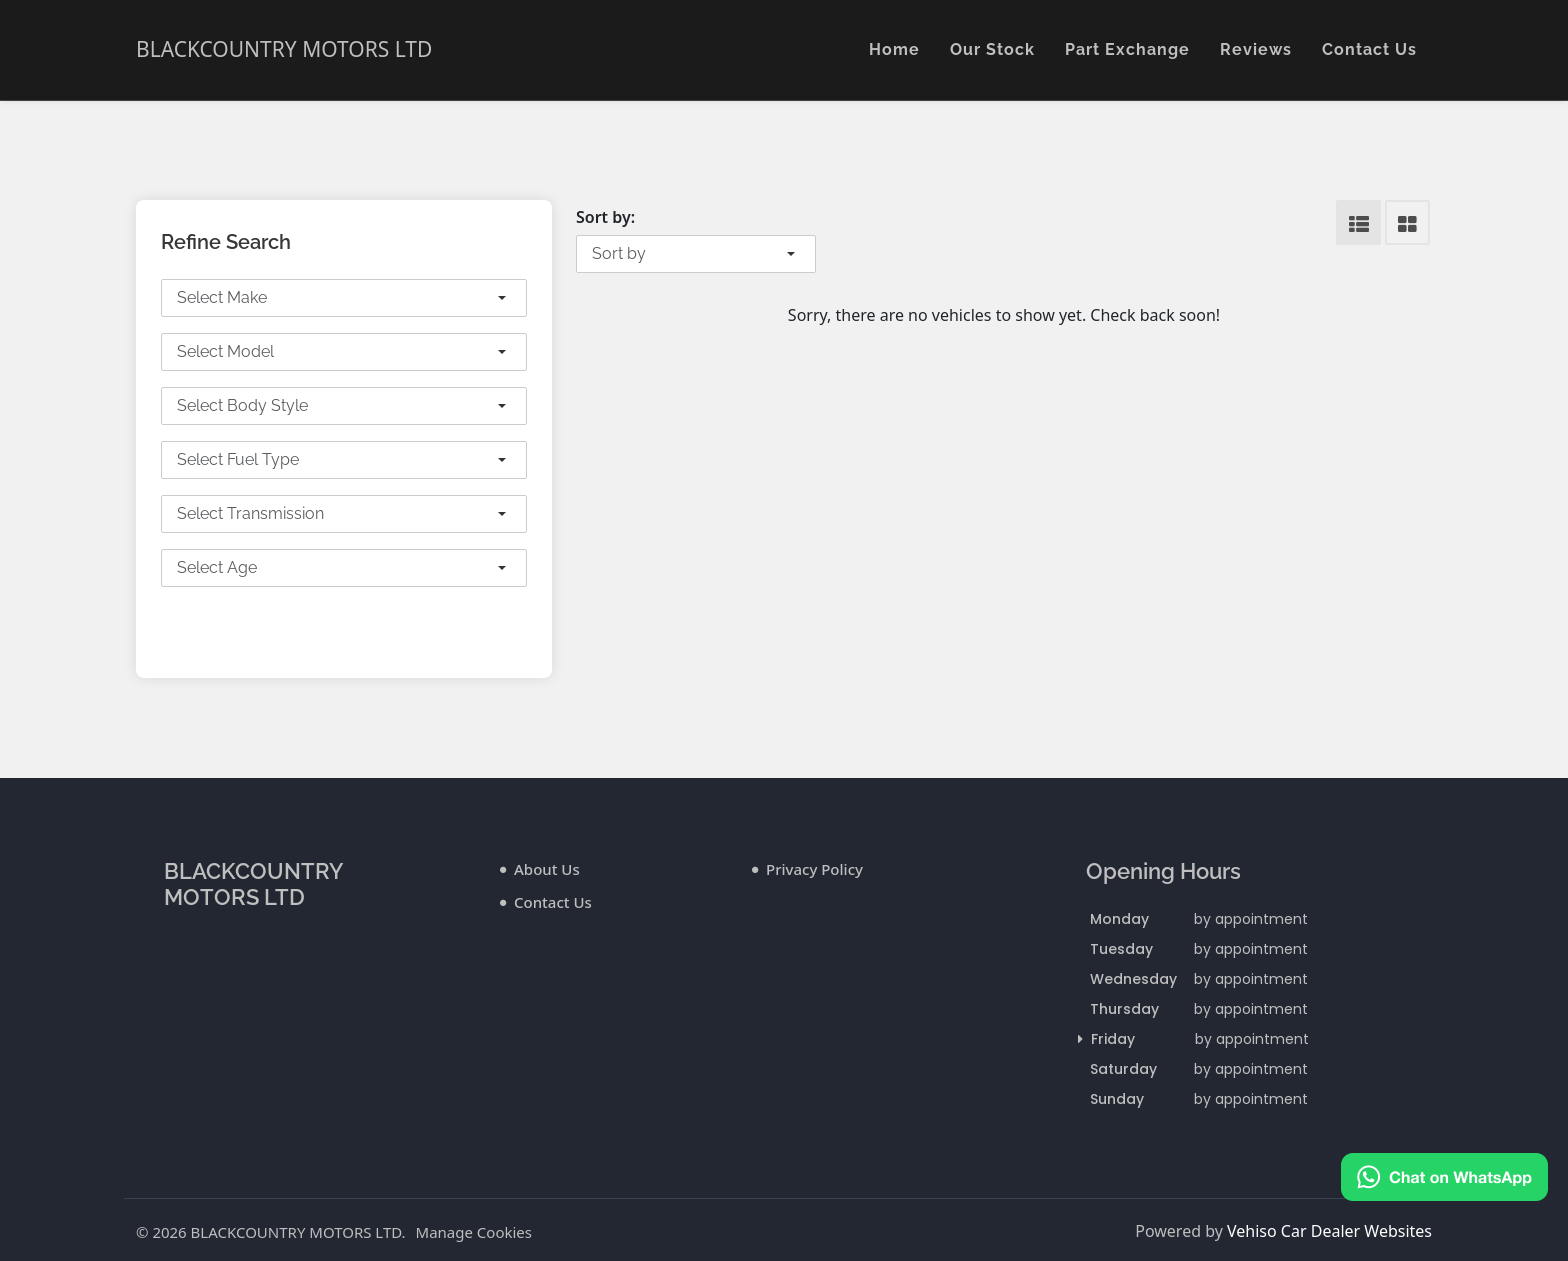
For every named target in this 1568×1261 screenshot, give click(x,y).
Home (894, 49)
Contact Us (1369, 49)
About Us (547, 869)
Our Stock (992, 49)
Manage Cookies (474, 1232)
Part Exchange (1127, 49)
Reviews (1256, 49)
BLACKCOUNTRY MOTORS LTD (284, 49)
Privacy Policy (814, 869)
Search (344, 626)
